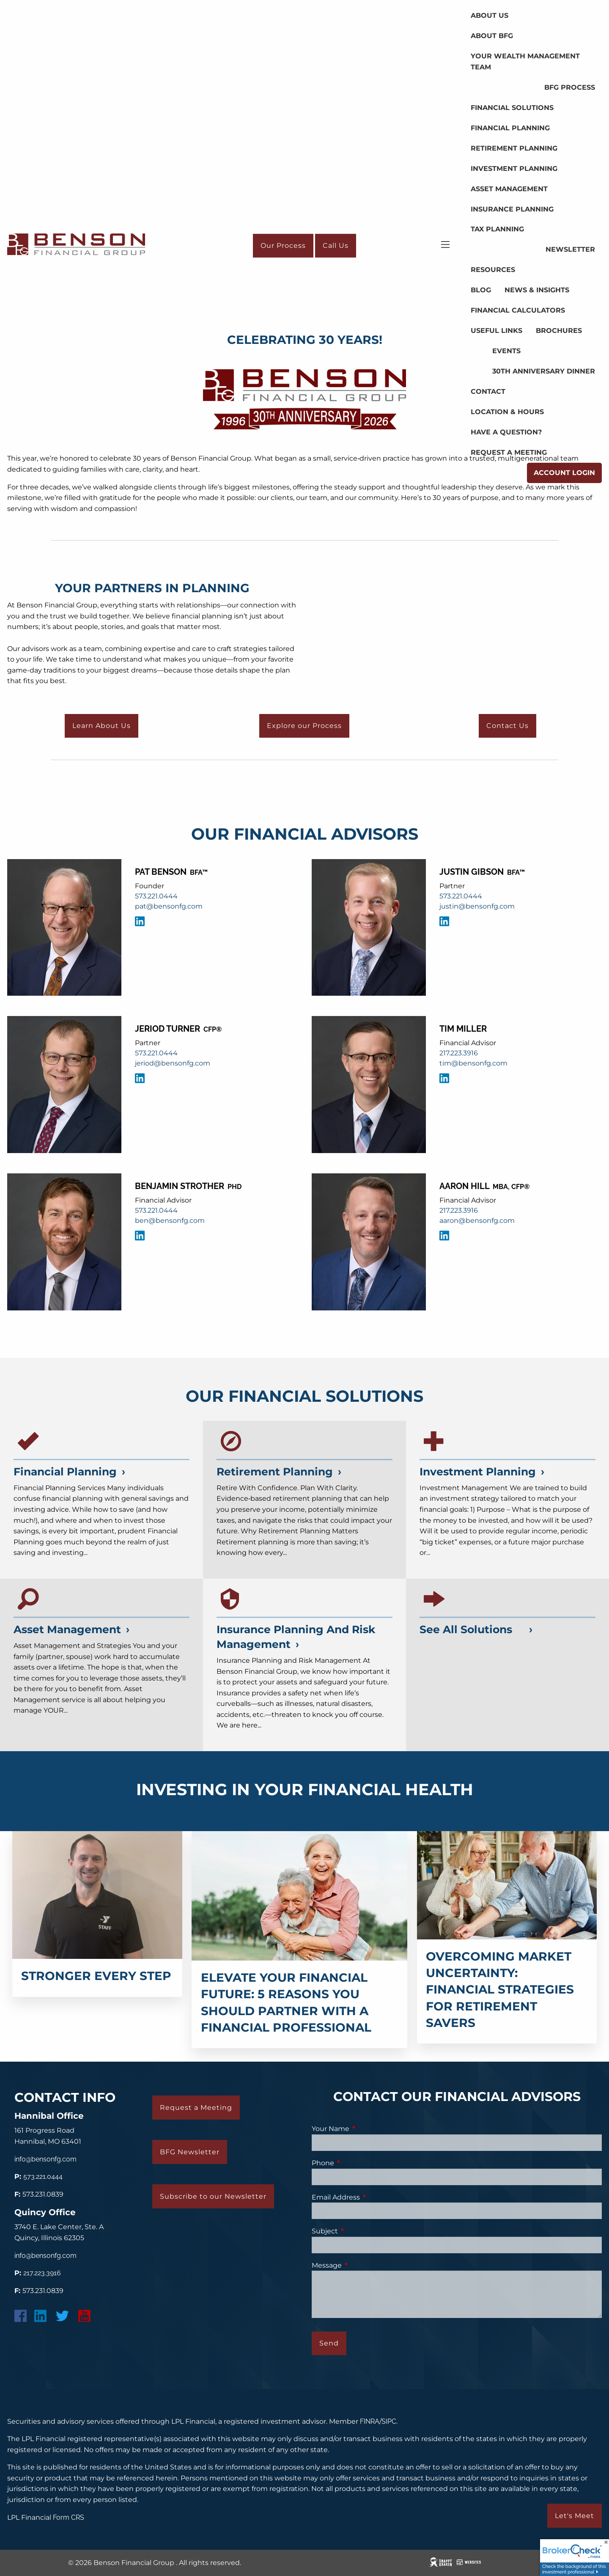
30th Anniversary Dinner (543, 371)
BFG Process (569, 87)
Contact (488, 391)
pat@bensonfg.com (169, 906)
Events (506, 351)
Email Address (370, 2197)
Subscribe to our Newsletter (213, 2196)
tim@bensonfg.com (473, 1063)
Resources (493, 270)
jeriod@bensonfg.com (172, 1063)
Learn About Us (101, 726)
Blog (481, 290)
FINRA (369, 2421)
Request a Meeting (509, 452)
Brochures (559, 331)
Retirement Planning (514, 148)
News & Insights (537, 290)
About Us (489, 15)
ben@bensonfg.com (170, 1221)
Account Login (564, 473)
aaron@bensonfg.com (477, 1221)
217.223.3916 (458, 1053)
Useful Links (496, 331)
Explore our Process (304, 726)
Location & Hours (507, 412)
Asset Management (509, 189)
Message (362, 2265)
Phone (358, 2163)
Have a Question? (506, 432)
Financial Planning (510, 128)
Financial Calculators (518, 310)
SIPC (388, 2421)
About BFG (492, 36)
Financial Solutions (512, 108)
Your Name (365, 2129)
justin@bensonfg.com (477, 906)
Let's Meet (574, 2516)
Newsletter (570, 249)
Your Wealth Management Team (525, 61)
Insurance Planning (512, 209)
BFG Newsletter (189, 2152)
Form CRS (68, 2517)
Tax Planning (497, 229)
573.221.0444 (156, 896)
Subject (360, 2231)
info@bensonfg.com (45, 2159)
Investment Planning (514, 169)
